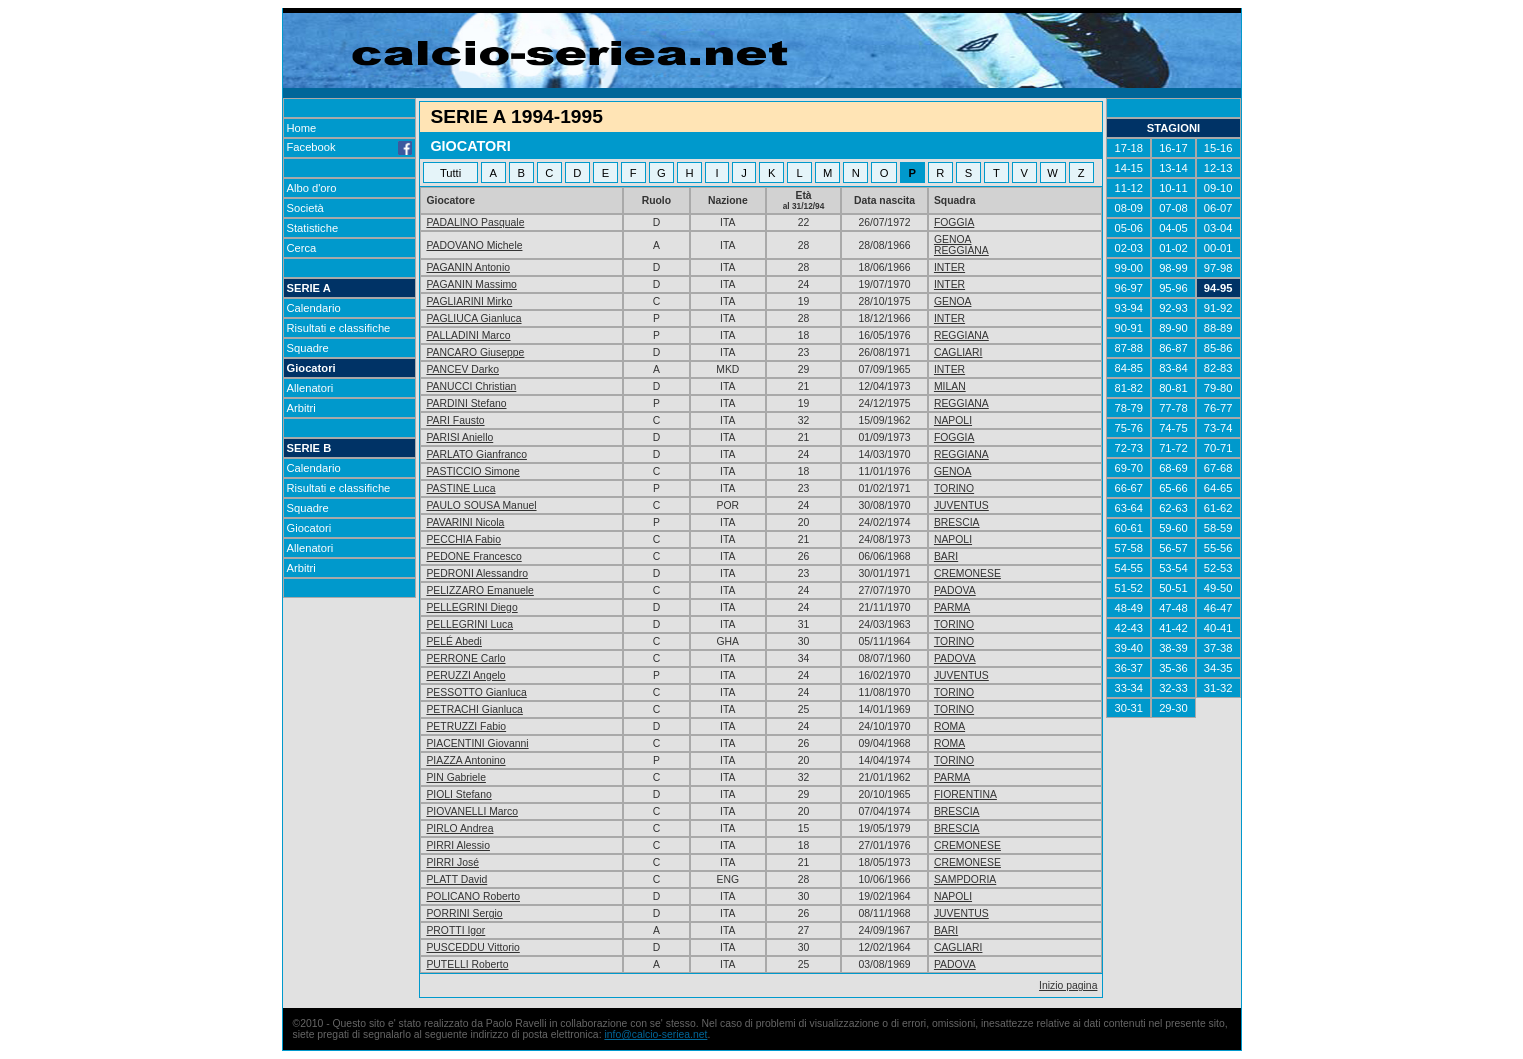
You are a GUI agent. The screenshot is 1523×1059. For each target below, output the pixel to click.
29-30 (1173, 708)
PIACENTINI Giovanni (477, 743)
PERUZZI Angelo (465, 675)
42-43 (1128, 628)
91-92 (1218, 308)
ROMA (949, 726)
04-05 (1173, 228)
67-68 (1218, 468)
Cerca (302, 248)
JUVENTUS (961, 505)
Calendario (314, 308)
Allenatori (310, 388)
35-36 (1173, 668)
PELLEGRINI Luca (469, 624)
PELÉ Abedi (453, 641)
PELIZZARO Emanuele (479, 590)
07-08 (1173, 208)
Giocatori (311, 368)
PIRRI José (452, 862)
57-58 (1128, 548)
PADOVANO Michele (474, 245)
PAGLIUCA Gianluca (473, 318)
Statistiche (313, 228)
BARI (946, 556)
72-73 (1128, 448)
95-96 (1173, 288)
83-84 (1173, 368)
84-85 (1128, 368)
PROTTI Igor (455, 930)
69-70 (1128, 468)
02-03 (1128, 248)
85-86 (1218, 348)
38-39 (1173, 648)
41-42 (1173, 628)
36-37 (1128, 668)
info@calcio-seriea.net (655, 1034)
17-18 (1128, 148)
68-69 (1173, 468)
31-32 (1218, 688)
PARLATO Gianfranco (476, 454)
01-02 (1173, 248)
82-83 (1218, 368)
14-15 (1128, 168)
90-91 (1128, 328)
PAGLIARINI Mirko (469, 301)
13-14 (1173, 168)
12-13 (1218, 168)
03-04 (1218, 228)
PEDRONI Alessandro (477, 573)
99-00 (1128, 268)
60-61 (1128, 528)
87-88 (1128, 348)
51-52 (1128, 588)
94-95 (1218, 288)
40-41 (1218, 628)
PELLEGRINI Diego (471, 607)
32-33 (1173, 688)
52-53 (1218, 568)
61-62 (1218, 508)
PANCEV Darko (462, 369)
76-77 (1218, 408)
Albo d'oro (312, 188)
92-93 (1173, 308)
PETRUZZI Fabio (466, 726)
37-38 (1218, 648)
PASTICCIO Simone (472, 471)
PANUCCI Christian (471, 386)
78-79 (1128, 408)
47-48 (1173, 608)
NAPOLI (953, 420)
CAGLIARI (958, 352)
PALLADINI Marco (468, 335)
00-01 (1218, 248)
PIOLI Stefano (458, 794)
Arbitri (301, 408)
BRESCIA (957, 522)
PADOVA (955, 590)
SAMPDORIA (965, 879)
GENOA (953, 239)
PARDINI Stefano (466, 403)
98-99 (1173, 268)
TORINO (954, 488)
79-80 (1218, 388)
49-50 (1218, 588)
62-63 (1173, 508)
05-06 (1128, 228)
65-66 (1173, 488)
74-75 (1173, 428)
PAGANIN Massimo (471, 284)
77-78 (1173, 408)
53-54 (1173, 568)
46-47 (1218, 608)
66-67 (1128, 488)
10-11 (1173, 188)
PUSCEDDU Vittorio (472, 947)
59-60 (1173, 528)
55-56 (1218, 548)
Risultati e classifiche (339, 328)
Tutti (450, 173)
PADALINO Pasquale (475, 222)
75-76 (1128, 428)
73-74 (1218, 428)
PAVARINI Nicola (465, 522)
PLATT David (456, 879)
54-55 (1128, 568)
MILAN (950, 386)
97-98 (1218, 268)
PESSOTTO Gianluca (476, 692)
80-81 (1173, 388)
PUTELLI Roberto (467, 964)
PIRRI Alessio (458, 845)
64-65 (1218, 488)
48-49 (1128, 608)
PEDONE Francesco (473, 556)
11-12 (1128, 188)
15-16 (1218, 148)
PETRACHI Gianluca (474, 709)
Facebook (350, 147)
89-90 (1173, 328)
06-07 (1218, 208)
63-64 (1128, 508)
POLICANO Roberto (473, 896)
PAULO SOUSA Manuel (481, 505)
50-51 (1173, 588)
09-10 (1218, 188)
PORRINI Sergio (464, 913)
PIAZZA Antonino (465, 760)
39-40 (1128, 648)
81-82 (1128, 388)
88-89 (1218, 328)
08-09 (1128, 208)
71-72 (1173, 448)
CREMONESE (967, 573)
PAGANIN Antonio (468, 267)
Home (302, 128)
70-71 (1218, 448)
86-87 (1173, 348)
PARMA (952, 607)
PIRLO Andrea (459, 828)
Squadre (308, 348)
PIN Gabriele (455, 777)
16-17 (1173, 148)
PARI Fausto (455, 420)
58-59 (1218, 528)
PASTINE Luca (460, 488)
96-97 (1128, 288)
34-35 (1218, 668)
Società (305, 208)
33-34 (1128, 688)
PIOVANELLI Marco (472, 811)
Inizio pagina (1068, 985)
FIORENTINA (965, 794)
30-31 (1128, 708)
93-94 (1128, 308)
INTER (949, 267)
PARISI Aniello (459, 437)
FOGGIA (954, 222)
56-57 (1173, 548)
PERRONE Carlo (465, 658)
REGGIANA (961, 250)
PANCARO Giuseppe (475, 352)
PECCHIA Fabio (463, 539)
